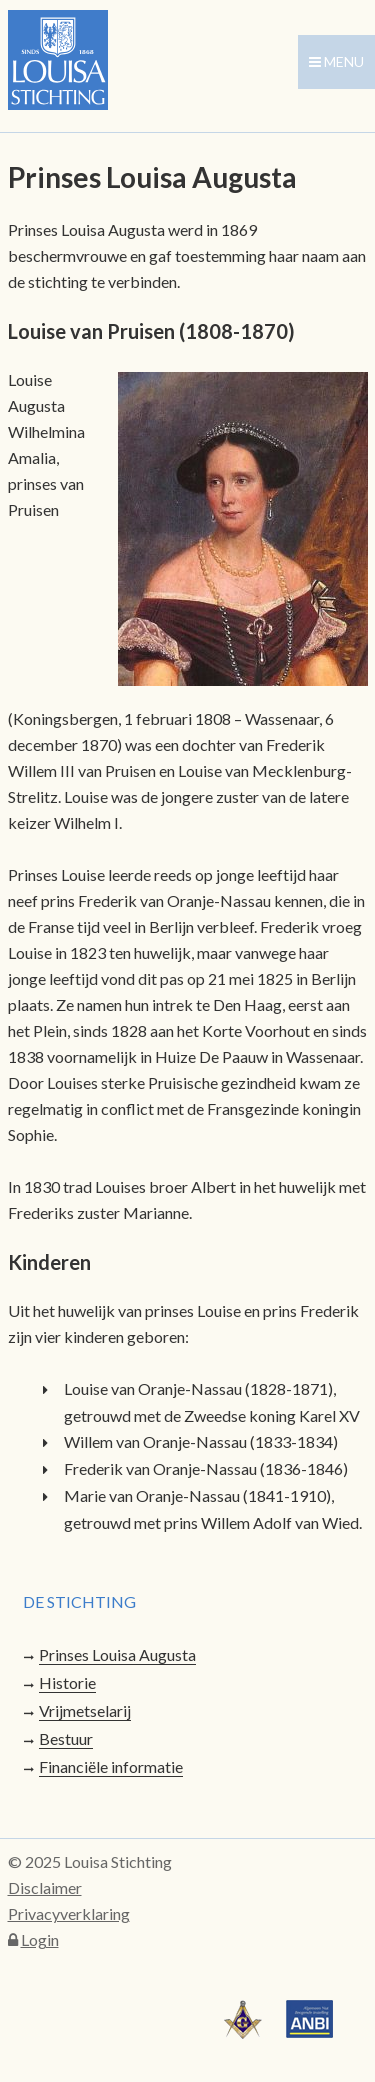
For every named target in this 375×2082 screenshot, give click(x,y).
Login (40, 1939)
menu (336, 61)
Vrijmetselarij (85, 1710)
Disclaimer (45, 1887)
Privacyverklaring (69, 1913)
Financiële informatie (111, 1766)
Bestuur (66, 1738)
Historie (67, 1682)
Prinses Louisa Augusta (117, 1654)
